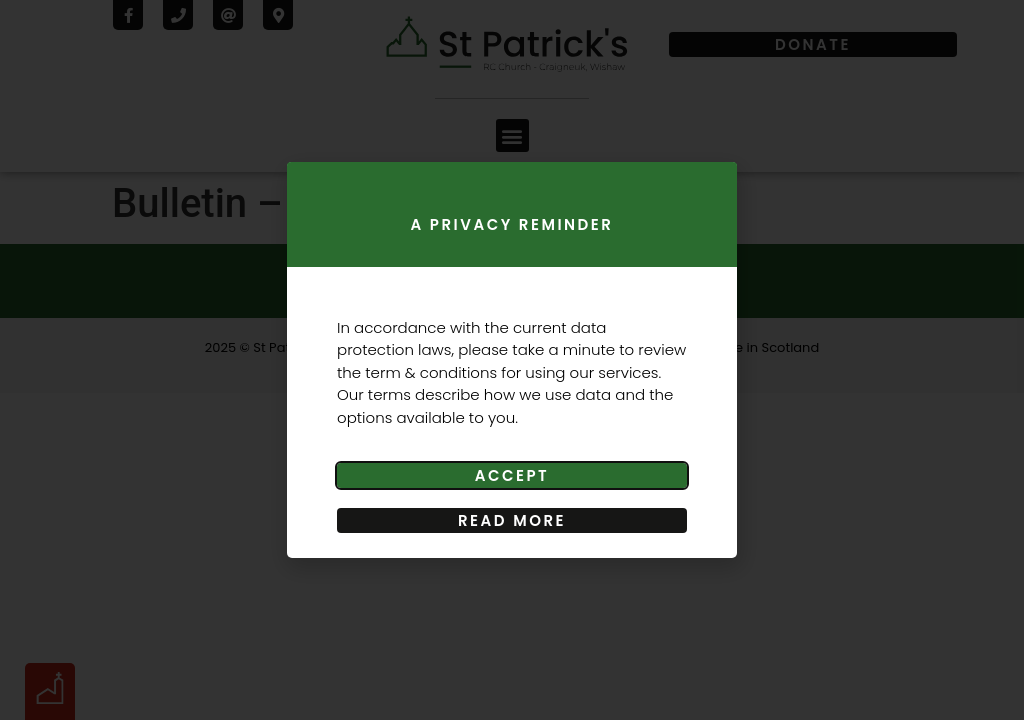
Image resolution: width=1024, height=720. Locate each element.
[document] (512, 360)
